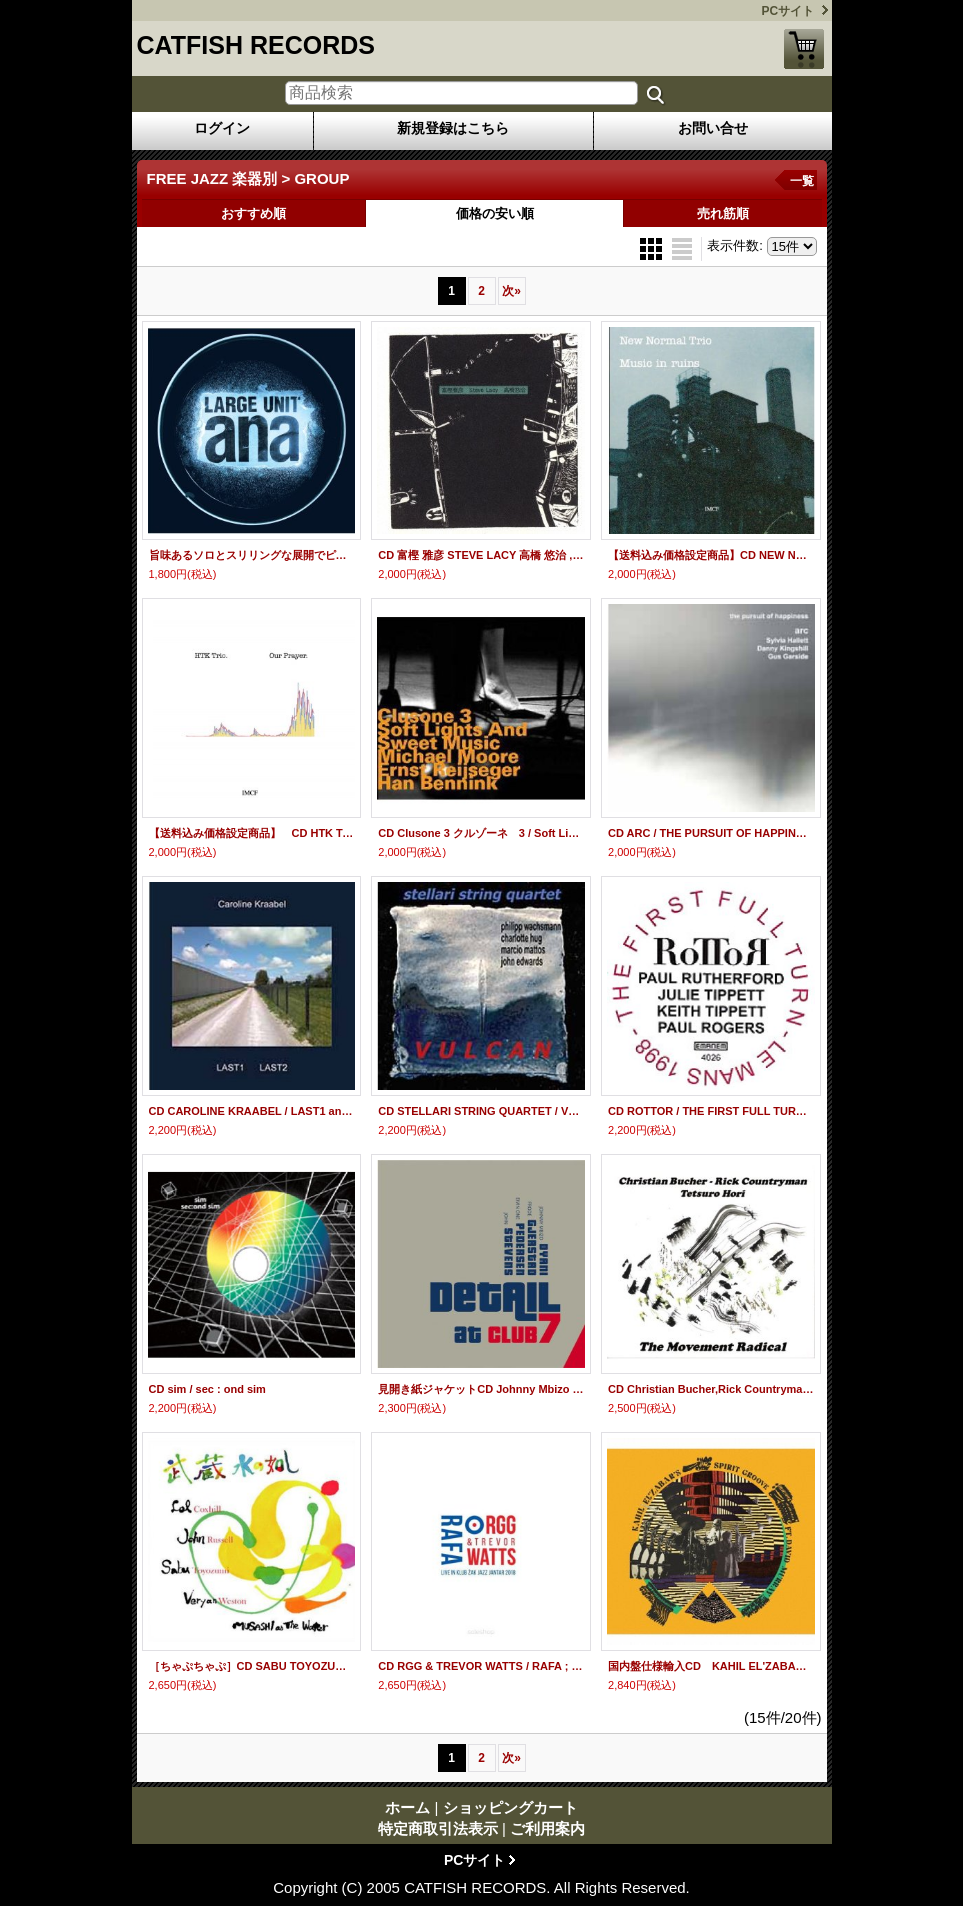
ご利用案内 (547, 1828)
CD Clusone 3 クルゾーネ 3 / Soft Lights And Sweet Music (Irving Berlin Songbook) (481, 833)
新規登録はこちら (453, 128)
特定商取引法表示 (438, 1828)
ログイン (222, 128)
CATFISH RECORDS (256, 45)
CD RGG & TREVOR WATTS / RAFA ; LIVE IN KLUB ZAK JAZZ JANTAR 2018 (481, 1666)
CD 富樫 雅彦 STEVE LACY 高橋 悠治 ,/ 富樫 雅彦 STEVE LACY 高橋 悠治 (481, 555)
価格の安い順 (495, 213)
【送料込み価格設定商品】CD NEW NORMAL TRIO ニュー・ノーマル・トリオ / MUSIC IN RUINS (711, 555)
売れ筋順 (723, 213)
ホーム (407, 1807)
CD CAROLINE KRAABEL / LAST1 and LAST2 (252, 1111)
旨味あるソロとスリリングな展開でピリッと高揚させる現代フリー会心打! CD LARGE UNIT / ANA (252, 555)
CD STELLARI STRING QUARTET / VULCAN (481, 1111)
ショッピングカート (804, 49)
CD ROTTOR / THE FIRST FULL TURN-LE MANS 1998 (711, 1111)
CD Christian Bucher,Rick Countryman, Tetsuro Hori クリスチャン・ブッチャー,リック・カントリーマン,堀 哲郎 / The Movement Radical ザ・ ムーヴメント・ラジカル (711, 1389)
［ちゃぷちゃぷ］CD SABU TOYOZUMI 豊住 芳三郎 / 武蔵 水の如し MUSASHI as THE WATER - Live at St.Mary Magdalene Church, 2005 (252, 1666)
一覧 (802, 181)
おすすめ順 (253, 213)
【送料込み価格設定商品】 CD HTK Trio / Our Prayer (252, 833)
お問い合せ (713, 128)
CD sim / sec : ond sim (207, 1389)
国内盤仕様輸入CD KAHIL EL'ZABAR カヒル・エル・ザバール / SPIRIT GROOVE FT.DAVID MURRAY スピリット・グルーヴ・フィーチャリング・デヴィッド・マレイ (711, 1666)
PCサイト (788, 11)
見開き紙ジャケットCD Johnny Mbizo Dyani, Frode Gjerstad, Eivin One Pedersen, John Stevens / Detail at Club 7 (481, 1389)
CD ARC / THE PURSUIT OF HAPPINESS (711, 833)
